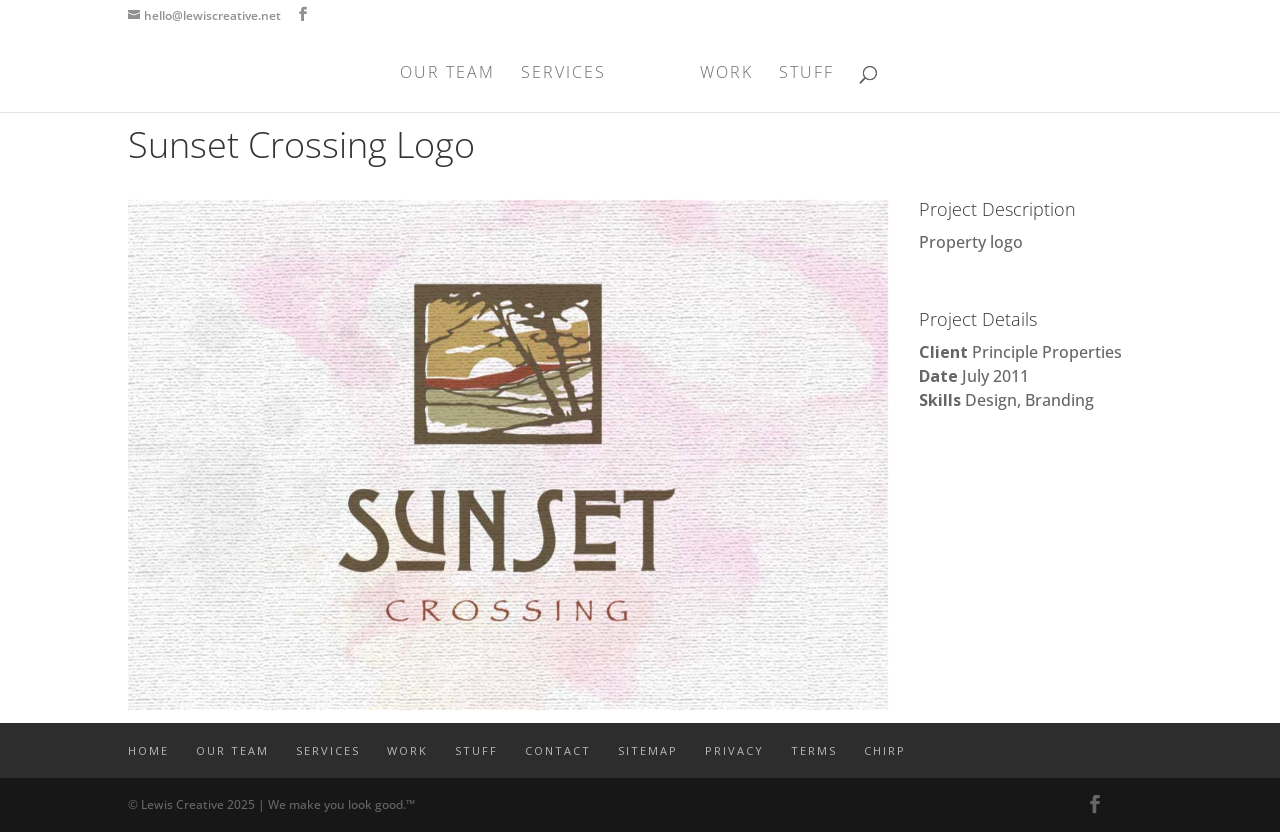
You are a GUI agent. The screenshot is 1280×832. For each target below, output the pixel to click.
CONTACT (558, 750)
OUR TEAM (447, 74)
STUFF (806, 74)
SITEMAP (648, 750)
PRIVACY (734, 750)
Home (148, 750)
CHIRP (885, 750)
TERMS (814, 750)
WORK (726, 74)
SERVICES (563, 74)
